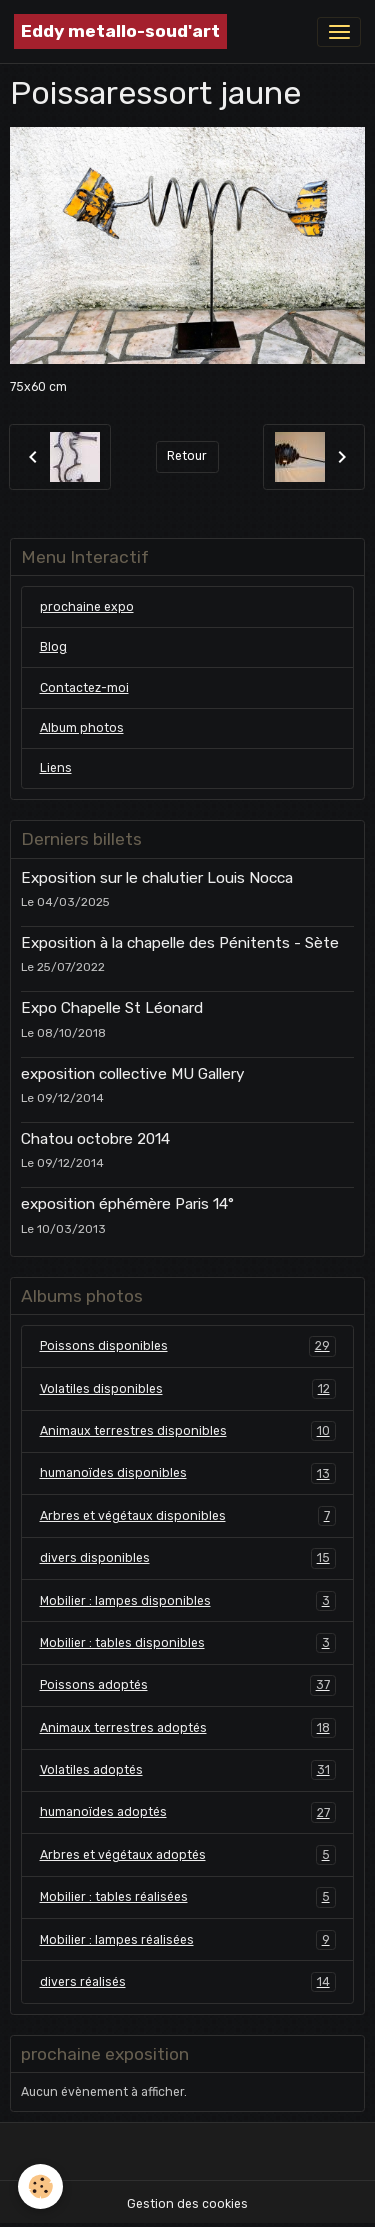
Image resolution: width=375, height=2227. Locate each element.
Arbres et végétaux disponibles (188, 1516)
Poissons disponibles (188, 1346)
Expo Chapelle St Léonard (112, 1008)
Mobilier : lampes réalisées (188, 1940)
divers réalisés (188, 1982)
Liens (56, 768)
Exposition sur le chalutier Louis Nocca (157, 878)
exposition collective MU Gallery (132, 1074)
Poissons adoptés (188, 1685)
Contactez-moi (84, 688)
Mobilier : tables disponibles (188, 1643)
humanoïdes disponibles (188, 1473)
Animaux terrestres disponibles (188, 1431)
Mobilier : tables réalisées (188, 1897)
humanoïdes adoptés (188, 1812)
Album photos (82, 728)
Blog (53, 647)
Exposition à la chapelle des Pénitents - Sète (180, 943)
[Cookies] (40, 2186)
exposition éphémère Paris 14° (127, 1204)
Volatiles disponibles (188, 1389)
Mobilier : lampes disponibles (188, 1601)
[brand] (120, 31)
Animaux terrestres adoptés (188, 1728)
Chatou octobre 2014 (95, 1139)
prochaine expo (87, 607)
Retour (187, 456)
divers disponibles (188, 1558)
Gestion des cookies (187, 2204)
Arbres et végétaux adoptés (188, 1855)
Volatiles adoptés (188, 1770)
